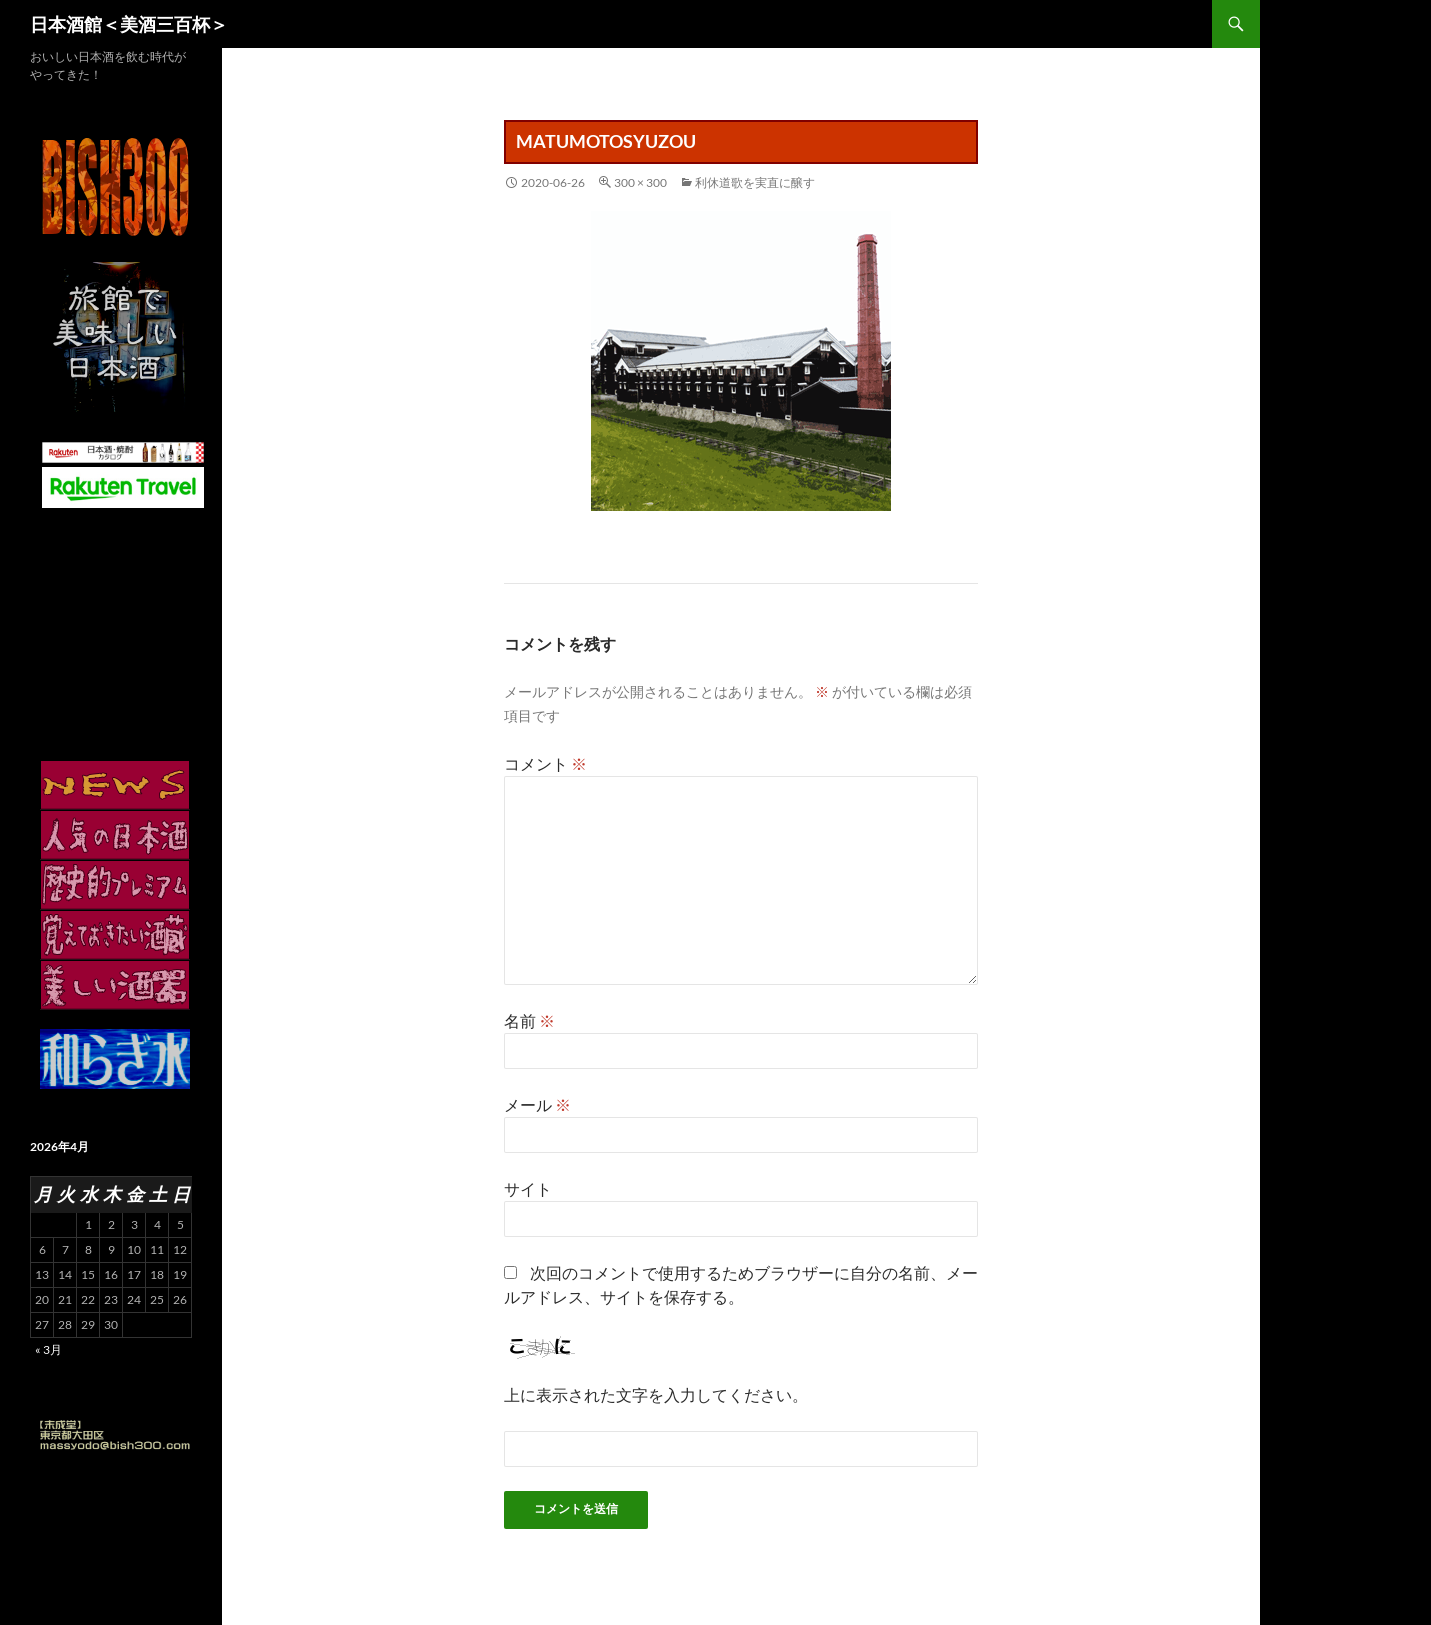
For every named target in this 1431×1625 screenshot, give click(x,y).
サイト (528, 1188)
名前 (529, 1020)
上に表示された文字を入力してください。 (656, 1394)
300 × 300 (640, 182)
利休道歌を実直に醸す (755, 182)
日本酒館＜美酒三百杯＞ (129, 24)
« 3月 (48, 1349)
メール (537, 1104)
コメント (545, 763)
